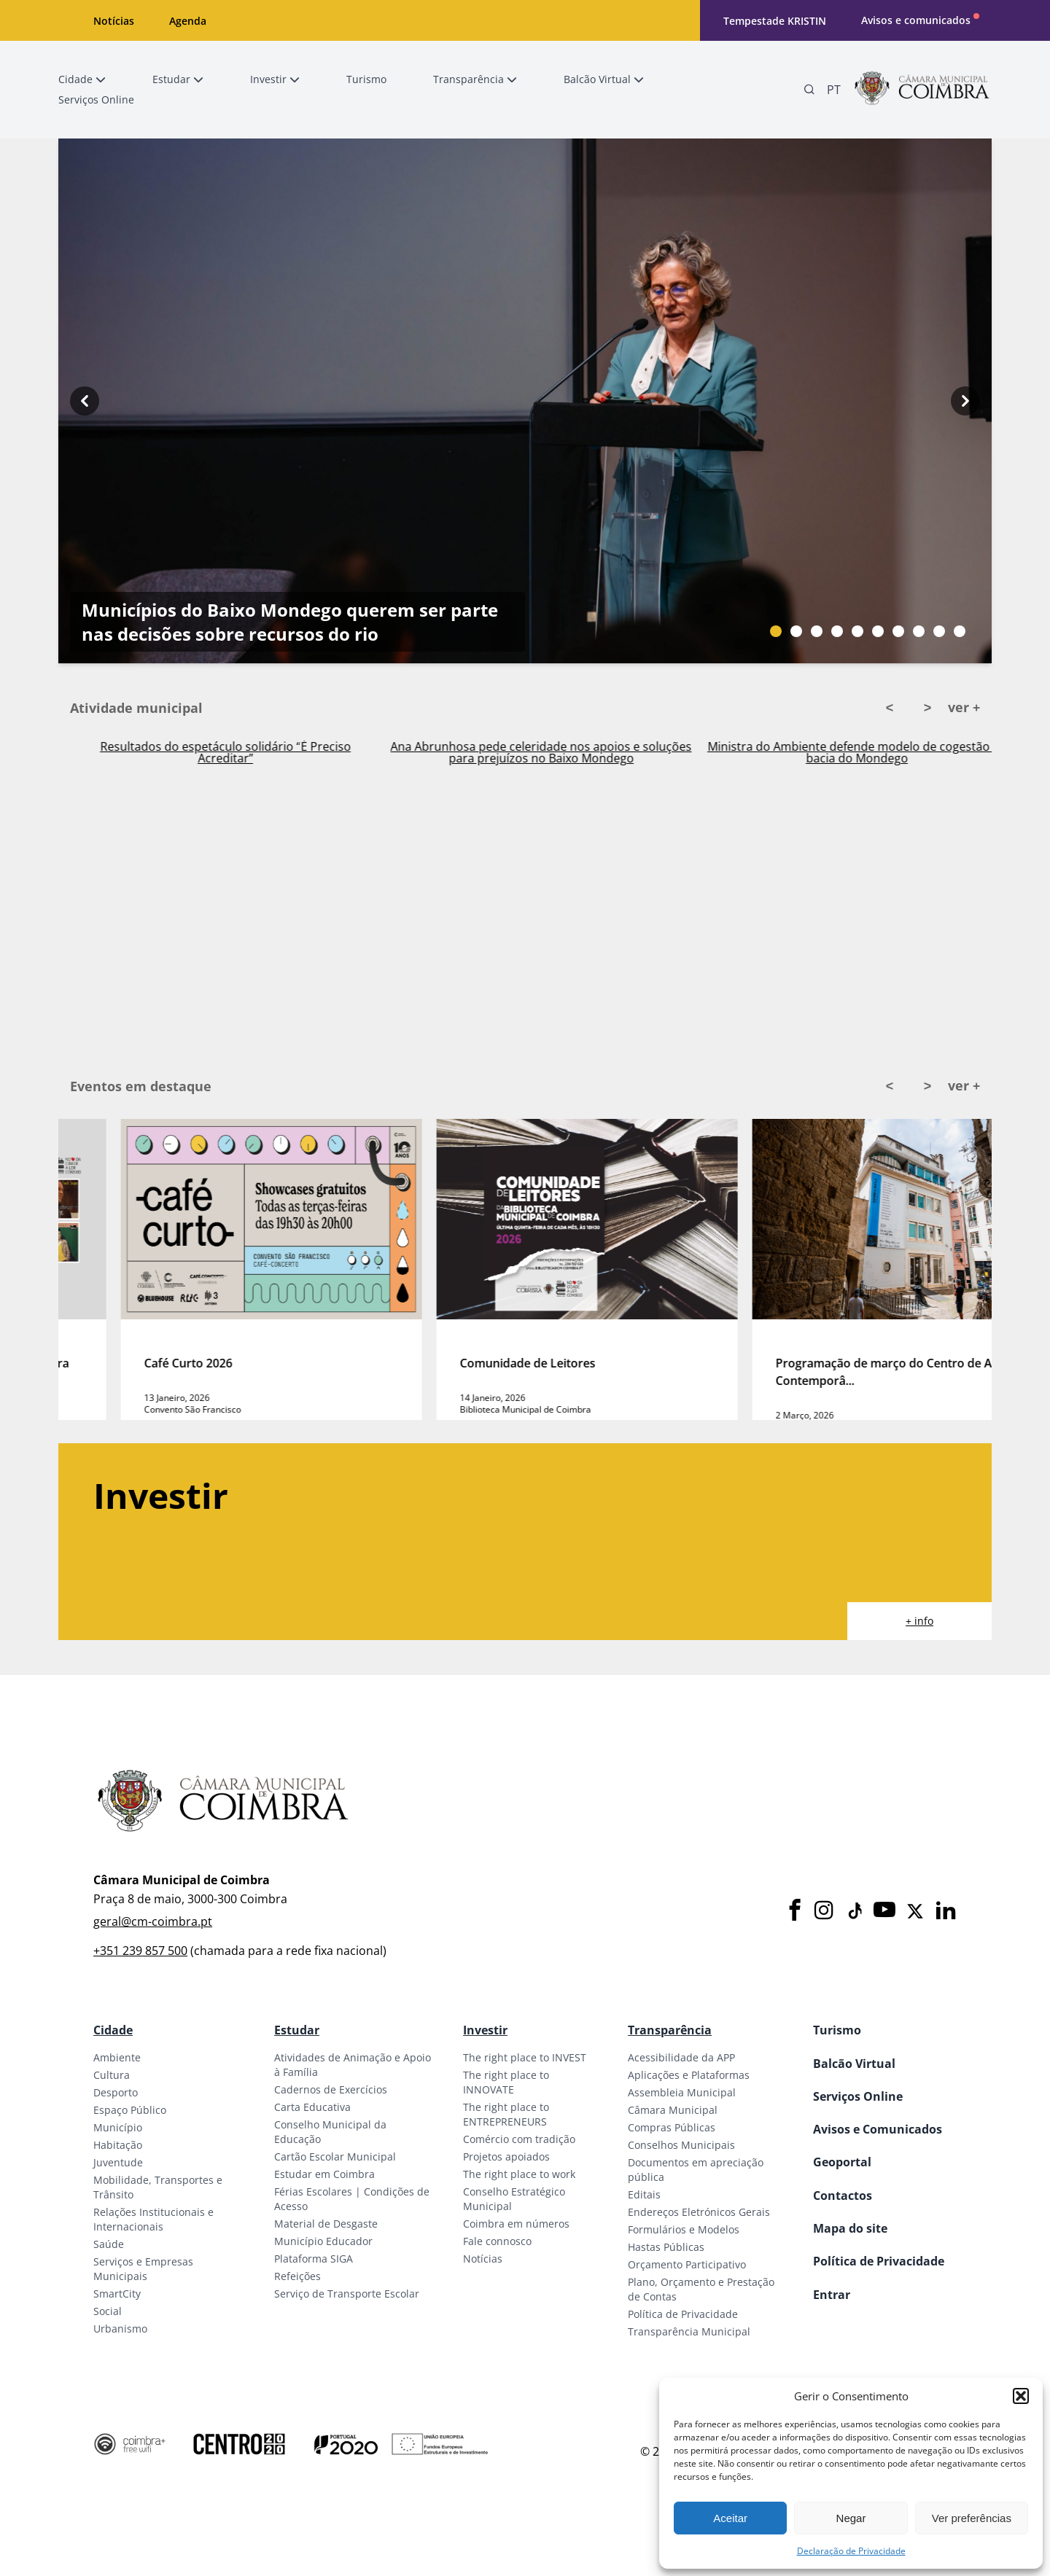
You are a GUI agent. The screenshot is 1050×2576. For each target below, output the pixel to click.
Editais (644, 2194)
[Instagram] (823, 1911)
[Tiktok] (854, 1911)
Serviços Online (858, 2096)
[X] (915, 1911)
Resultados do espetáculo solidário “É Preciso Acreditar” (539, 752)
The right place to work (519, 2174)
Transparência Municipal (689, 2331)
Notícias (113, 21)
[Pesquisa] (809, 89)
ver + (964, 707)
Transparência (670, 2030)
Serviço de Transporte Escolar (346, 2293)
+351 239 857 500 (140, 1951)
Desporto (115, 2092)
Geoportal (842, 2162)
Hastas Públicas (666, 2247)
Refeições (297, 2276)
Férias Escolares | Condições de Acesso (351, 2199)
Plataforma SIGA (313, 2258)
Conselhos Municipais (681, 2145)
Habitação (117, 2145)
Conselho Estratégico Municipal (514, 2199)
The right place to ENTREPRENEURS (506, 2114)
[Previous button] (84, 400)
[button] (1021, 2396)
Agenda (187, 21)
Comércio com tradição (519, 2139)
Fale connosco (497, 2241)
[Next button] (965, 400)
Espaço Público (129, 2110)
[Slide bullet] (776, 631)
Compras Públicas (671, 2127)
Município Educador (323, 2241)
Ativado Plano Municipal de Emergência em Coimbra (224, 749)
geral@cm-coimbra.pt (152, 1921)
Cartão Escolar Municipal (335, 2156)
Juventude (118, 2162)
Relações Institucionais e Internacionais (153, 2219)
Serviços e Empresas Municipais (143, 2269)
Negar (851, 2518)
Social (107, 2311)
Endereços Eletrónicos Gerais (699, 2212)
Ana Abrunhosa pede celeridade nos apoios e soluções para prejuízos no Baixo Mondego (855, 752)
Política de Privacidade (683, 2314)
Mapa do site (850, 2228)
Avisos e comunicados (916, 20)
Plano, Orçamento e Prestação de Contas (701, 2289)
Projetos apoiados (506, 2156)
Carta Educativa (312, 2107)
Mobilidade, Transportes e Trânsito (157, 2187)
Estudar (296, 2030)
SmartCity (117, 2293)
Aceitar (730, 2518)
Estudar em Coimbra (324, 2174)
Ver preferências (971, 2518)
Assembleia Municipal (682, 2092)
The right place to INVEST (524, 2057)
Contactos (842, 2195)
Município (117, 2127)
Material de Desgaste (326, 2223)
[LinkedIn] (946, 1911)
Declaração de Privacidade (851, 2551)
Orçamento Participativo (687, 2264)
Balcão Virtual (854, 2064)
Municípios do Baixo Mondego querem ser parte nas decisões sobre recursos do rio (290, 622)
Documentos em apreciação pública (695, 2169)
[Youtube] (884, 1911)
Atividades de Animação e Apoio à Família (352, 2064)
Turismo (837, 2030)
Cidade (113, 2030)
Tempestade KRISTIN (774, 21)
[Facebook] (795, 1911)
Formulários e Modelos (683, 2229)
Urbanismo (120, 2328)
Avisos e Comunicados (877, 2129)
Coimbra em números (516, 2223)
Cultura (111, 2075)
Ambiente (117, 2057)
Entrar (831, 2295)
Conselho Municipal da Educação (330, 2132)
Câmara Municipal (673, 2110)
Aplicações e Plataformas (689, 2075)
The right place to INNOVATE (506, 2082)
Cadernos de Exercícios (330, 2089)
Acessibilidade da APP (681, 2057)
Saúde (108, 2244)
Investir (485, 2030)
